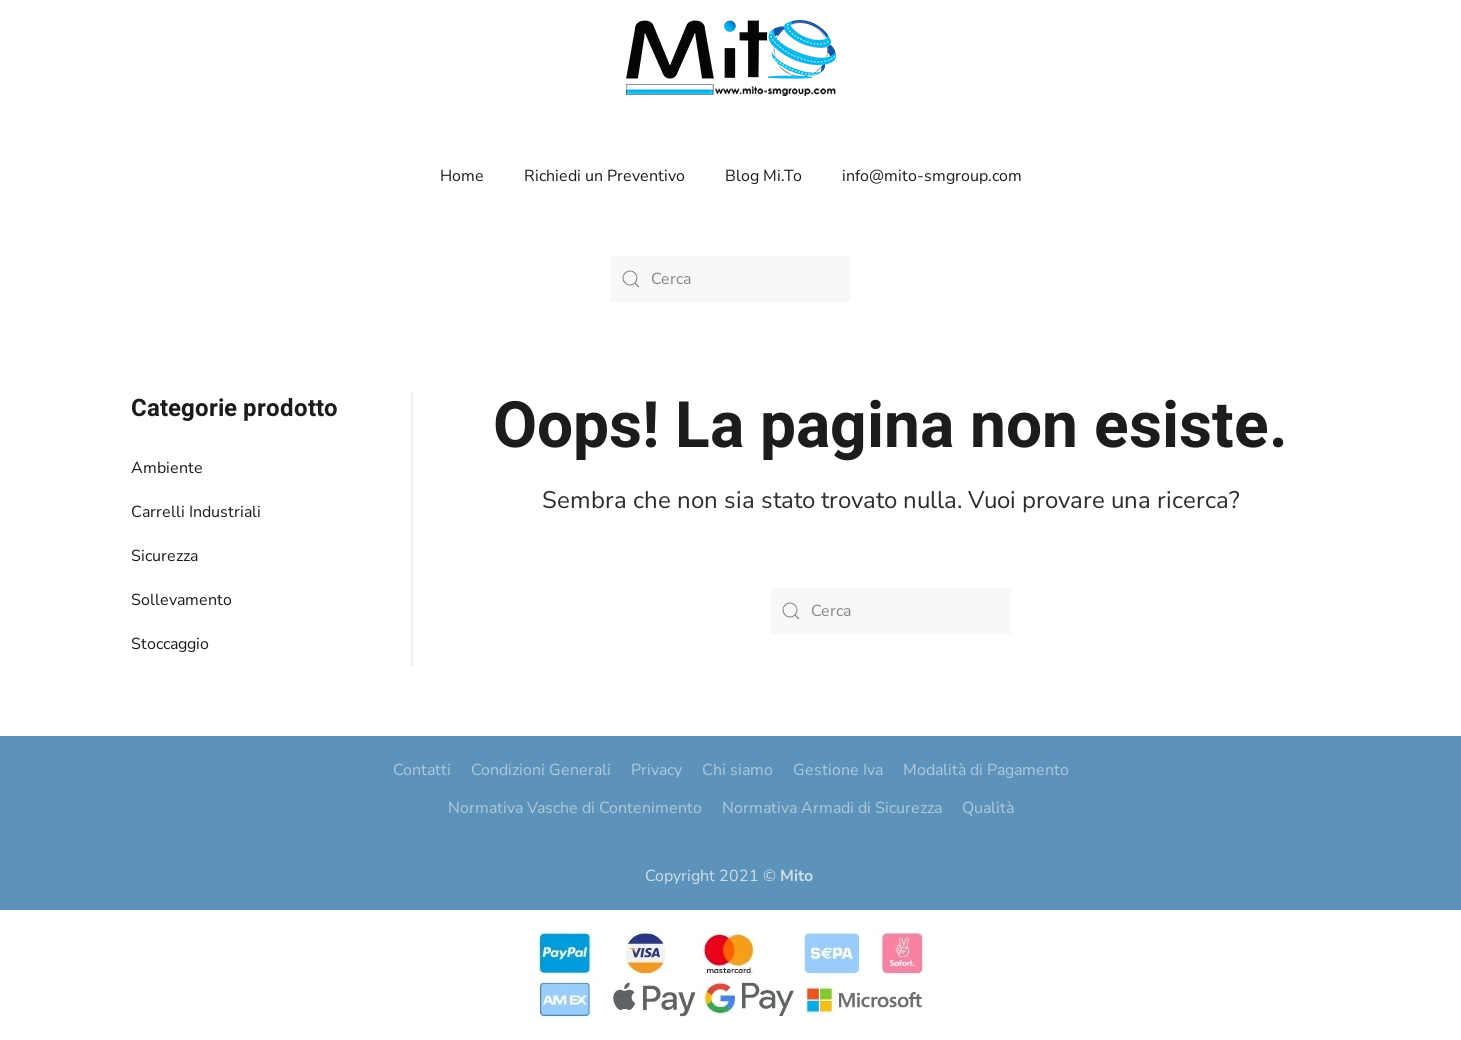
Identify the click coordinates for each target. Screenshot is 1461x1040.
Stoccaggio (170, 644)
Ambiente (167, 468)
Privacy (656, 770)
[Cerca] (731, 279)
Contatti (422, 770)
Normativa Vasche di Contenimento (575, 808)
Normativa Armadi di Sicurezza (832, 808)
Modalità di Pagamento (986, 770)
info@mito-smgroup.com (932, 176)
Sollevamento (181, 600)
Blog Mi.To (763, 176)
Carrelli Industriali (196, 512)
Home (462, 176)
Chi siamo (737, 770)
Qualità (988, 808)
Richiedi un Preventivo (604, 176)
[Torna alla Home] (731, 58)
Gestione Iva (838, 770)
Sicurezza (164, 556)
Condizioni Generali (541, 770)
